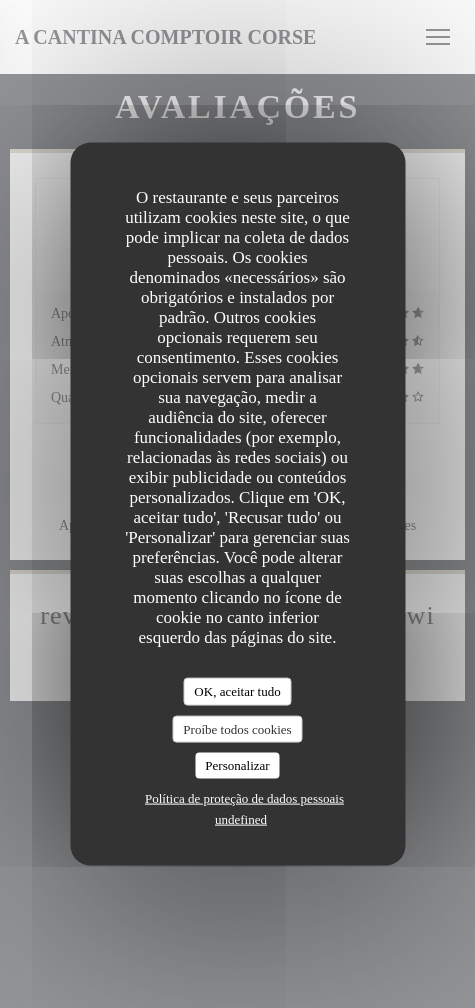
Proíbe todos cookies (237, 728)
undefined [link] (241, 818)
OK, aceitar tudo (237, 691)
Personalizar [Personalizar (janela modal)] (237, 765)
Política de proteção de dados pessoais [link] (244, 797)
